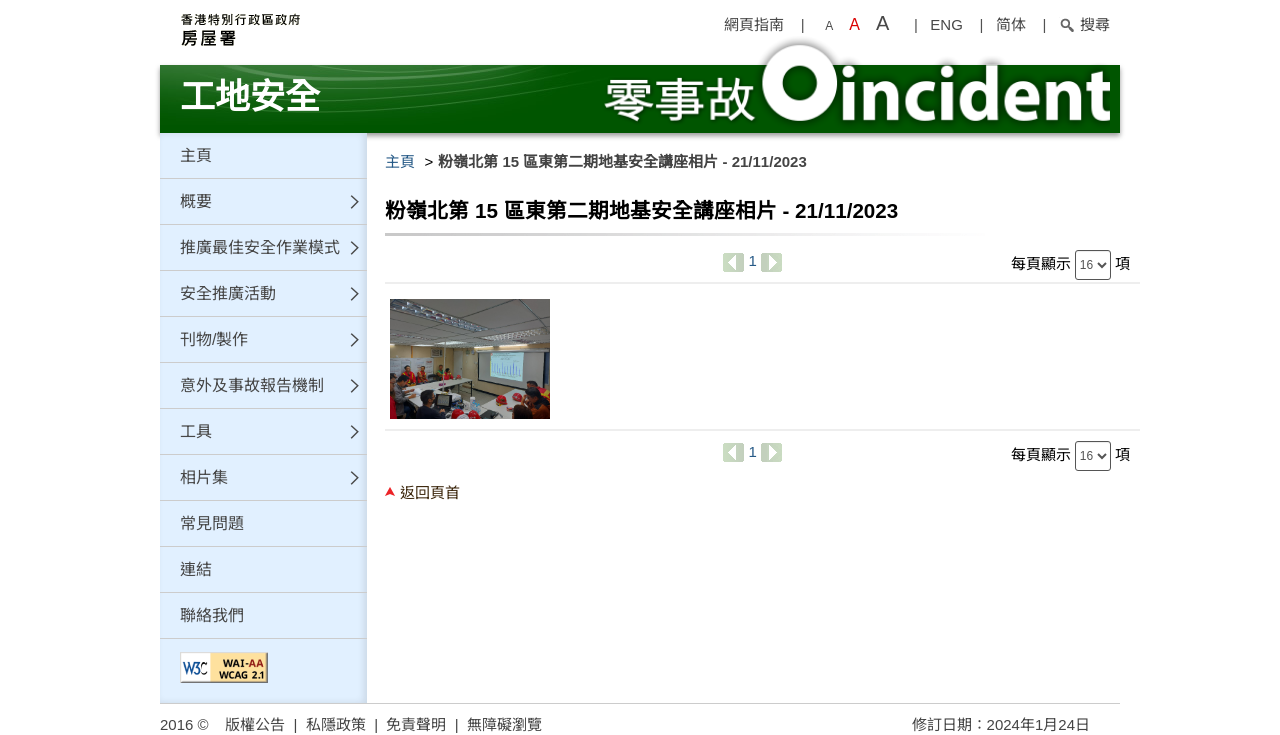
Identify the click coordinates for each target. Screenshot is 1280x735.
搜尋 (1084, 24)
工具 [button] (196, 431)
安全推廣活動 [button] (228, 293)
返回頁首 (430, 492)
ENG (946, 24)
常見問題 (212, 523)
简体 (1011, 24)
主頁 (196, 155)
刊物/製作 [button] (214, 339)
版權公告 (255, 724)
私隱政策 (336, 724)
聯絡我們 (212, 615)
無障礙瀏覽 (504, 724)
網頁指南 (754, 24)
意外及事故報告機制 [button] (252, 385)
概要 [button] (196, 201)
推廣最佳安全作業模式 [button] (260, 247)
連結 (196, 569)
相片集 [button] (204, 477)
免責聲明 (416, 724)
